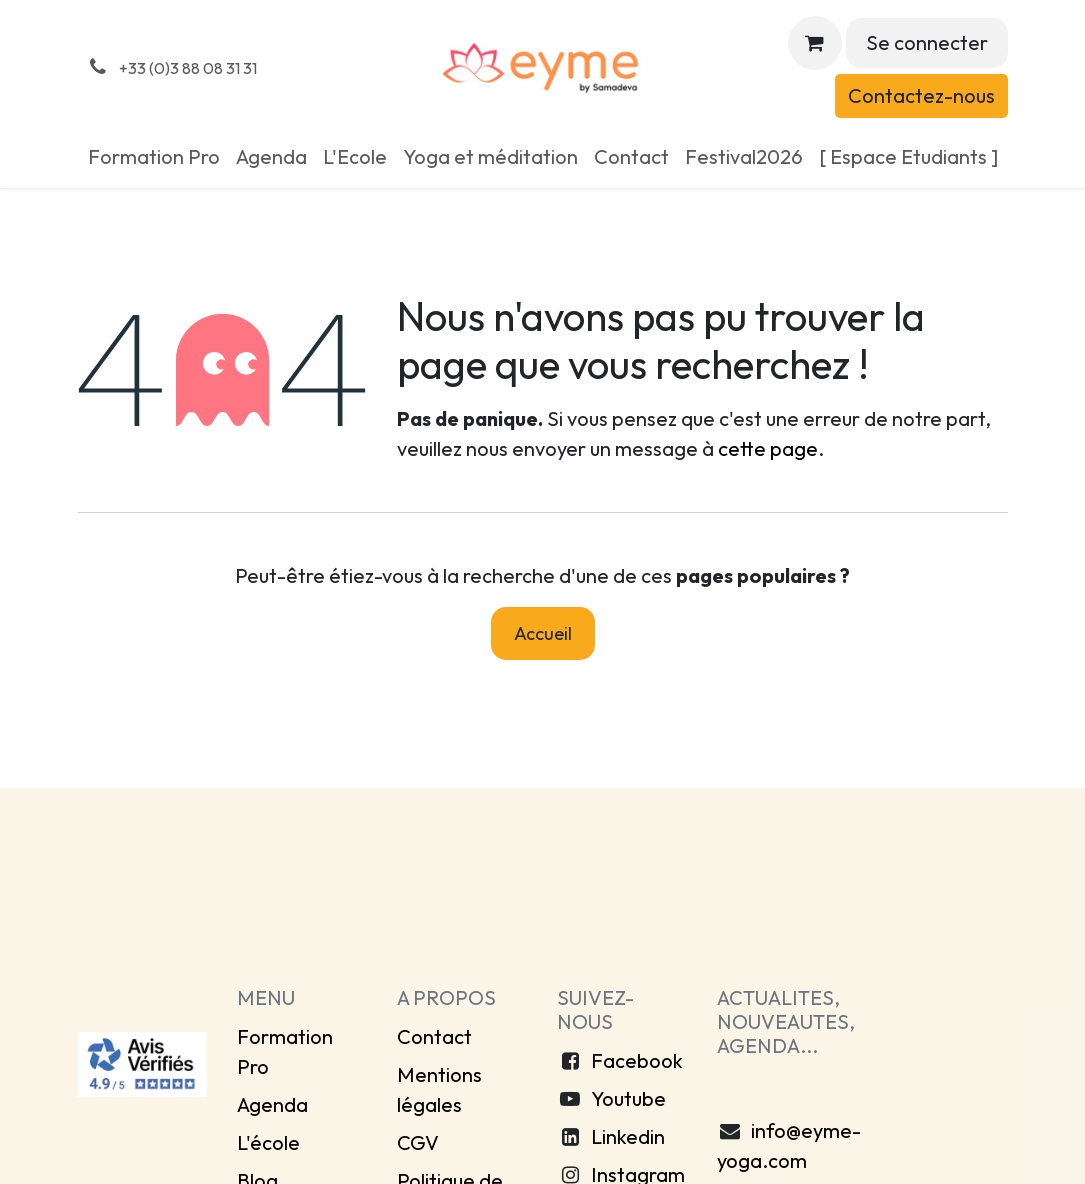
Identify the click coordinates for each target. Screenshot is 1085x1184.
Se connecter (927, 42)
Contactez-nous (921, 95)
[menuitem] (154, 157)
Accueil (543, 633)
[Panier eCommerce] (815, 43)
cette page (768, 448)
